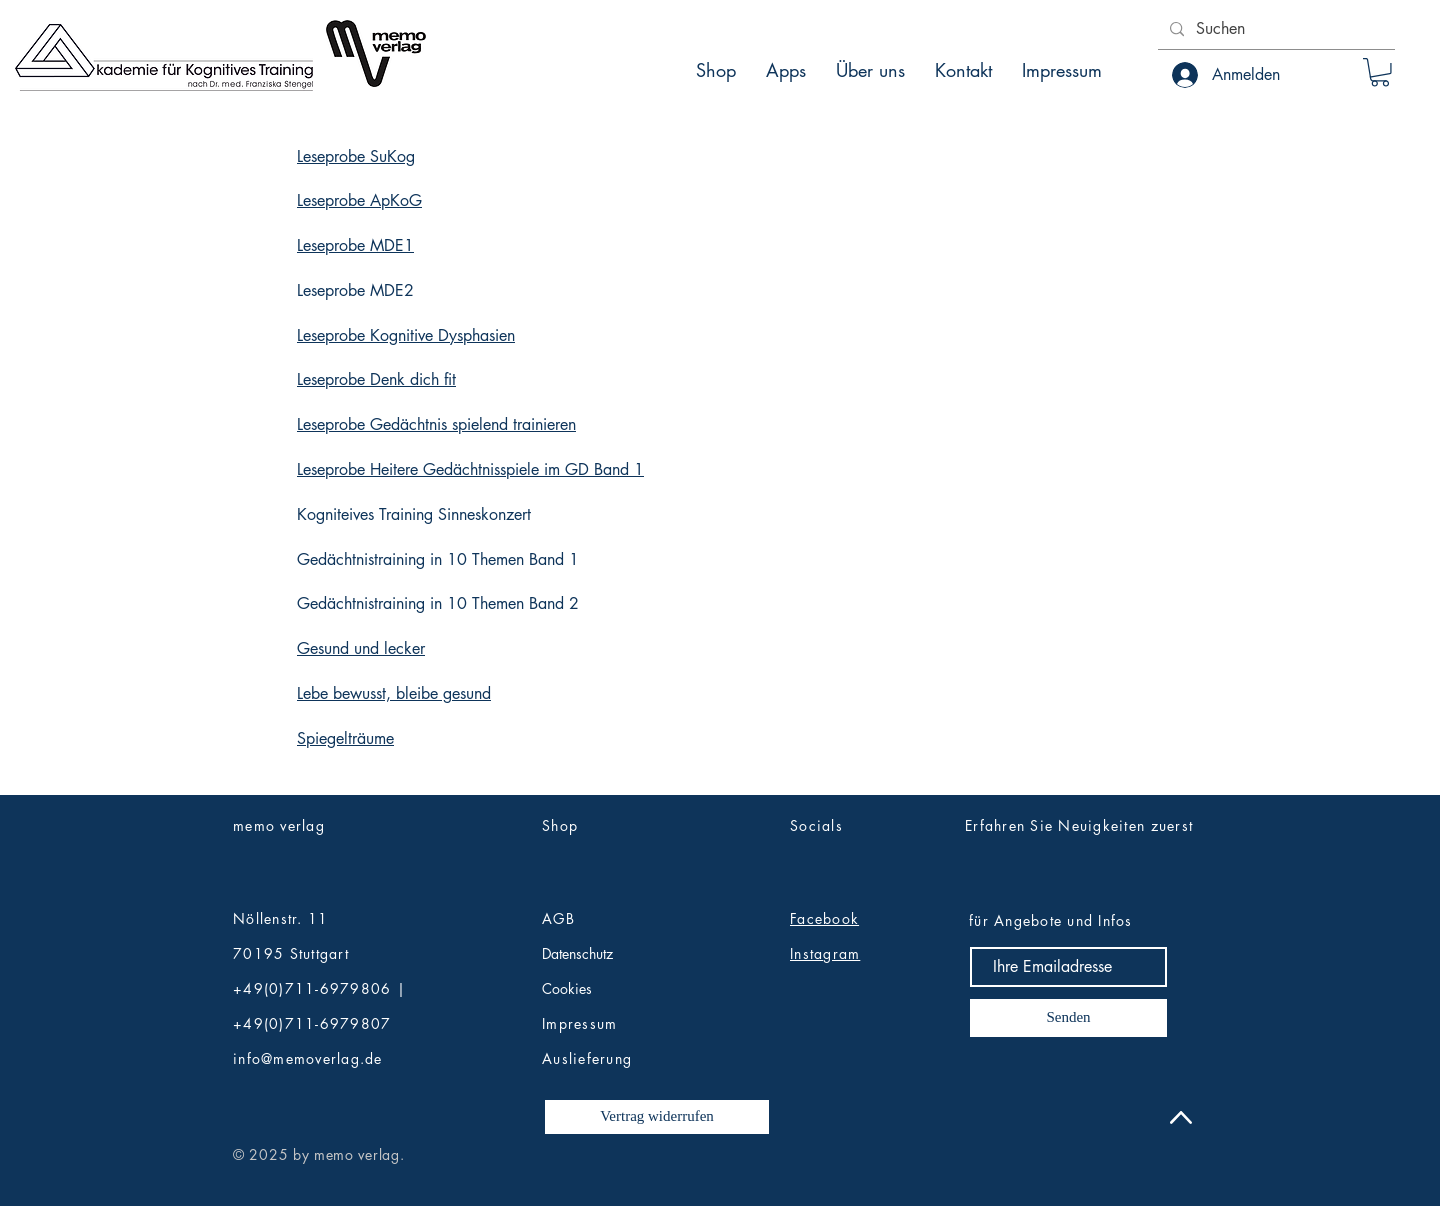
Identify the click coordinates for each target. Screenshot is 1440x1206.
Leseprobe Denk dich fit (376, 379)
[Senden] (1068, 1018)
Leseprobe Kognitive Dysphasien (406, 335)
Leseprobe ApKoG (359, 200)
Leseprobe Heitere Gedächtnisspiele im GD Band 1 (470, 469)
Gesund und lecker (361, 648)
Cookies (567, 988)
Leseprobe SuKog (356, 156)
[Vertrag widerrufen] (657, 1117)
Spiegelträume (345, 738)
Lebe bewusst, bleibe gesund (394, 693)
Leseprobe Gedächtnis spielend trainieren (436, 424)
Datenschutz (577, 953)
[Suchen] (1274, 29)
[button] (1380, 72)
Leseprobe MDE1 (355, 245)
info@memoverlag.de (308, 1058)
